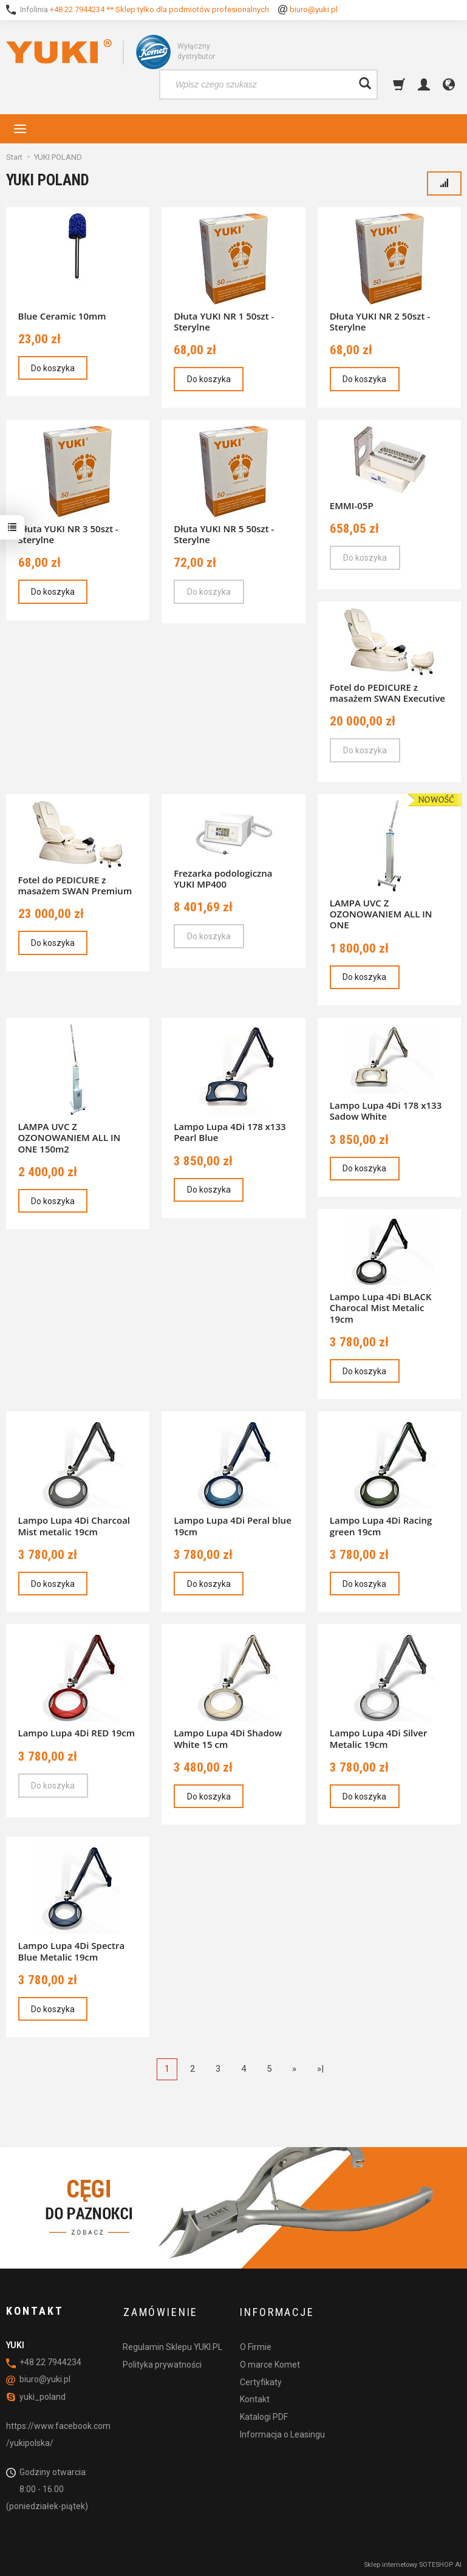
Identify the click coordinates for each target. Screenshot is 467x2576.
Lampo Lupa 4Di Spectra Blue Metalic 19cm (71, 1950)
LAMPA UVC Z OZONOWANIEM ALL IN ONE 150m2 (69, 1137)
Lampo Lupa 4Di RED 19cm (76, 1733)
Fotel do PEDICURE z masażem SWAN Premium (75, 885)
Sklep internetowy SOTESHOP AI (413, 2563)
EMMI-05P (351, 505)
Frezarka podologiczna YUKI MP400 (223, 878)
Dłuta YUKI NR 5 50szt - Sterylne (224, 534)
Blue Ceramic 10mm (62, 316)
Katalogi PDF (264, 2415)
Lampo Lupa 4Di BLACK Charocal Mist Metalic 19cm (381, 1307)
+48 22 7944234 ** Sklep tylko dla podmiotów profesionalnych (159, 9)
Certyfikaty (261, 2380)
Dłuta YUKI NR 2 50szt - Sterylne (380, 321)
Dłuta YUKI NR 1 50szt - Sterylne (224, 321)
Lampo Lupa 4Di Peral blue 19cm (232, 1525)
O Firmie (255, 2344)
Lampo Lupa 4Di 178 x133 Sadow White (385, 1110)
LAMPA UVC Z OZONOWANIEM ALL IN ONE (381, 914)
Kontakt (255, 2397)
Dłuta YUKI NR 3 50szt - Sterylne (68, 534)
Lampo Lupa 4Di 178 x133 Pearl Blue (229, 1131)
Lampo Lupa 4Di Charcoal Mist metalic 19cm (74, 1525)
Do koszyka (53, 368)
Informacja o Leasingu (282, 2432)
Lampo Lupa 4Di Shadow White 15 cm (228, 1738)
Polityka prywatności (162, 2362)
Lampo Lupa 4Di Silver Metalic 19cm (379, 1738)
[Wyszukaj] (365, 84)
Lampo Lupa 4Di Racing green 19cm (381, 1525)
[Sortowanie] (444, 183)
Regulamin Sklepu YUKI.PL (172, 2344)
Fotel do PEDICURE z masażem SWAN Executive (387, 692)
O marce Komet (270, 2362)
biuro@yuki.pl (314, 9)
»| (320, 2068)
